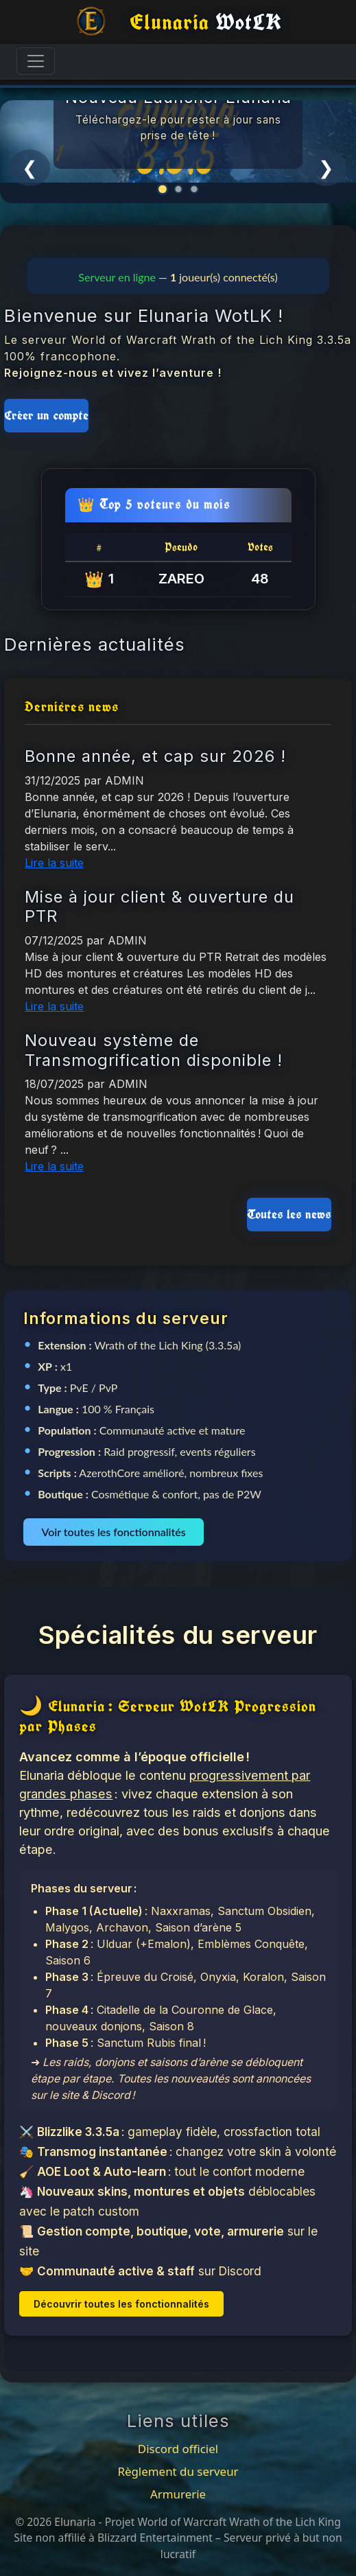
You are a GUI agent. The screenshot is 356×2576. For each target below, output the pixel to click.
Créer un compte (46, 414)
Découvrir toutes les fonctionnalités (121, 2304)
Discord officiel (178, 2449)
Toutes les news (289, 1213)
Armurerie (178, 2494)
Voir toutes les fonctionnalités (113, 1531)
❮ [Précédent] (30, 167)
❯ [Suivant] (326, 167)
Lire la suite (54, 863)
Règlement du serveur (177, 2471)
